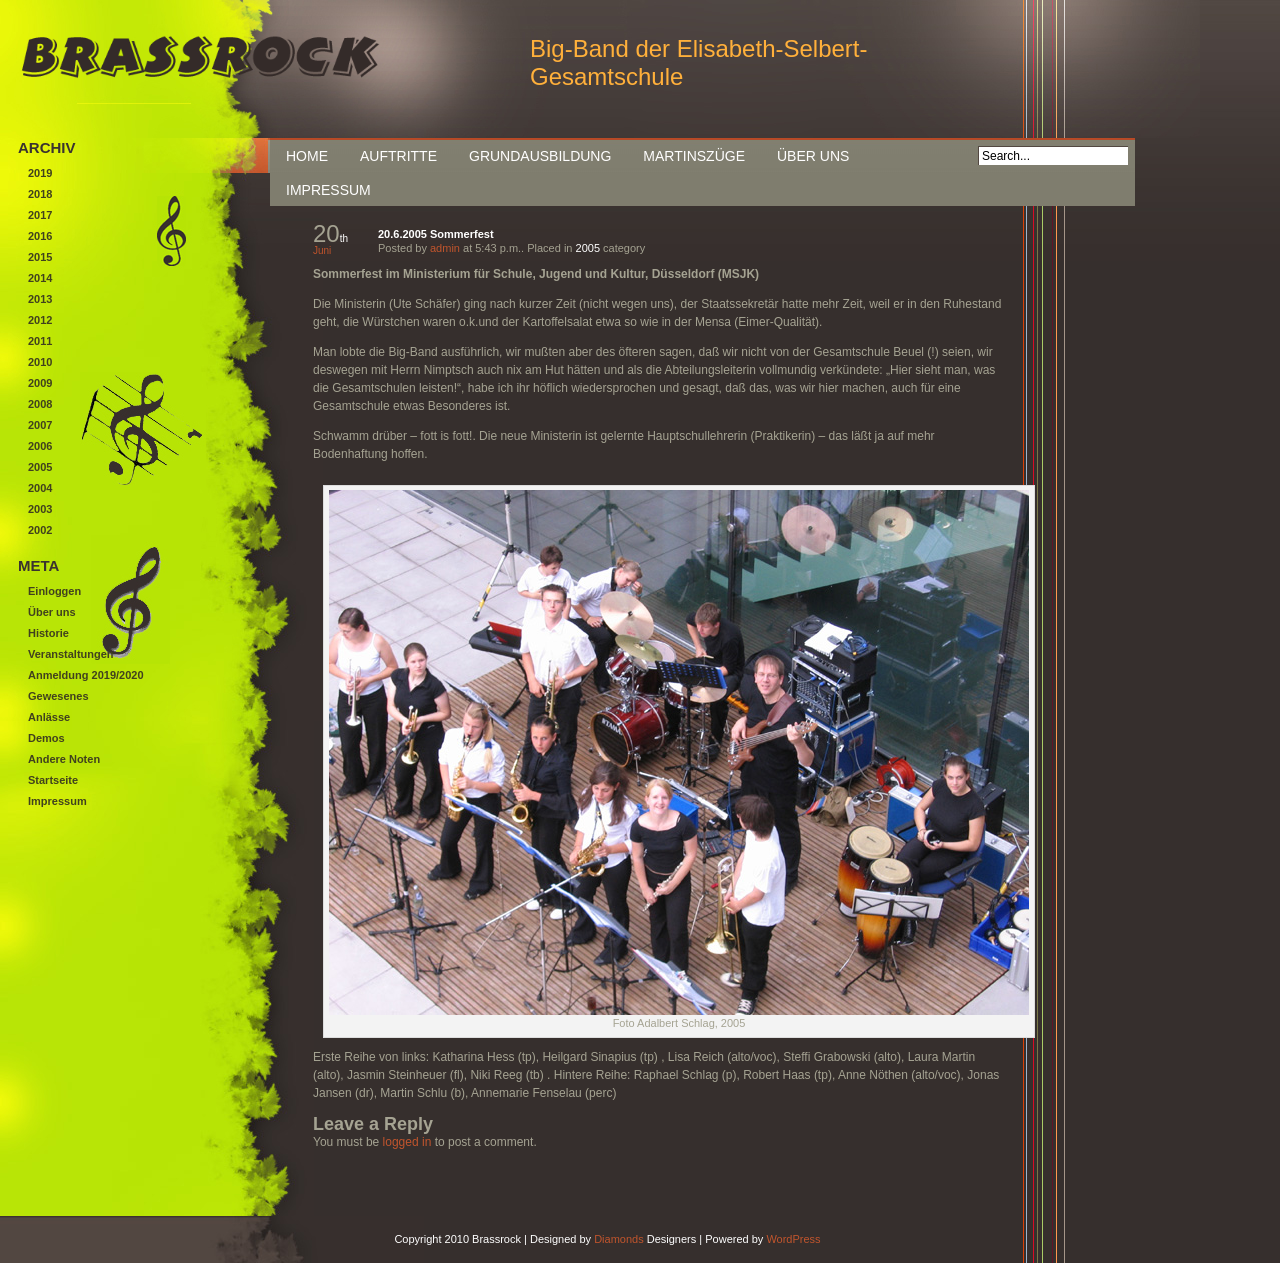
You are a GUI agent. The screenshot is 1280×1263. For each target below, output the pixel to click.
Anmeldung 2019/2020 (86, 675)
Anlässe (49, 717)
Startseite (53, 780)
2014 (40, 278)
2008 (40, 404)
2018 (40, 194)
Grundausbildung (540, 156)
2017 (40, 215)
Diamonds (619, 1239)
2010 (40, 362)
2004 (40, 488)
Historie (48, 633)
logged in (407, 1142)
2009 (40, 383)
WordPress (793, 1239)
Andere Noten (64, 759)
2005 (588, 248)
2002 (40, 530)
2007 (40, 425)
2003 (40, 509)
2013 (40, 299)
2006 (40, 446)
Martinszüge (694, 156)
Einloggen (54, 591)
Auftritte (398, 156)
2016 (40, 236)
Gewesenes (58, 696)
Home (307, 156)
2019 (40, 173)
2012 (40, 320)
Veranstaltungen (71, 654)
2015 (40, 257)
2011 (40, 341)
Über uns (813, 156)
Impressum (328, 190)
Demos (46, 738)
